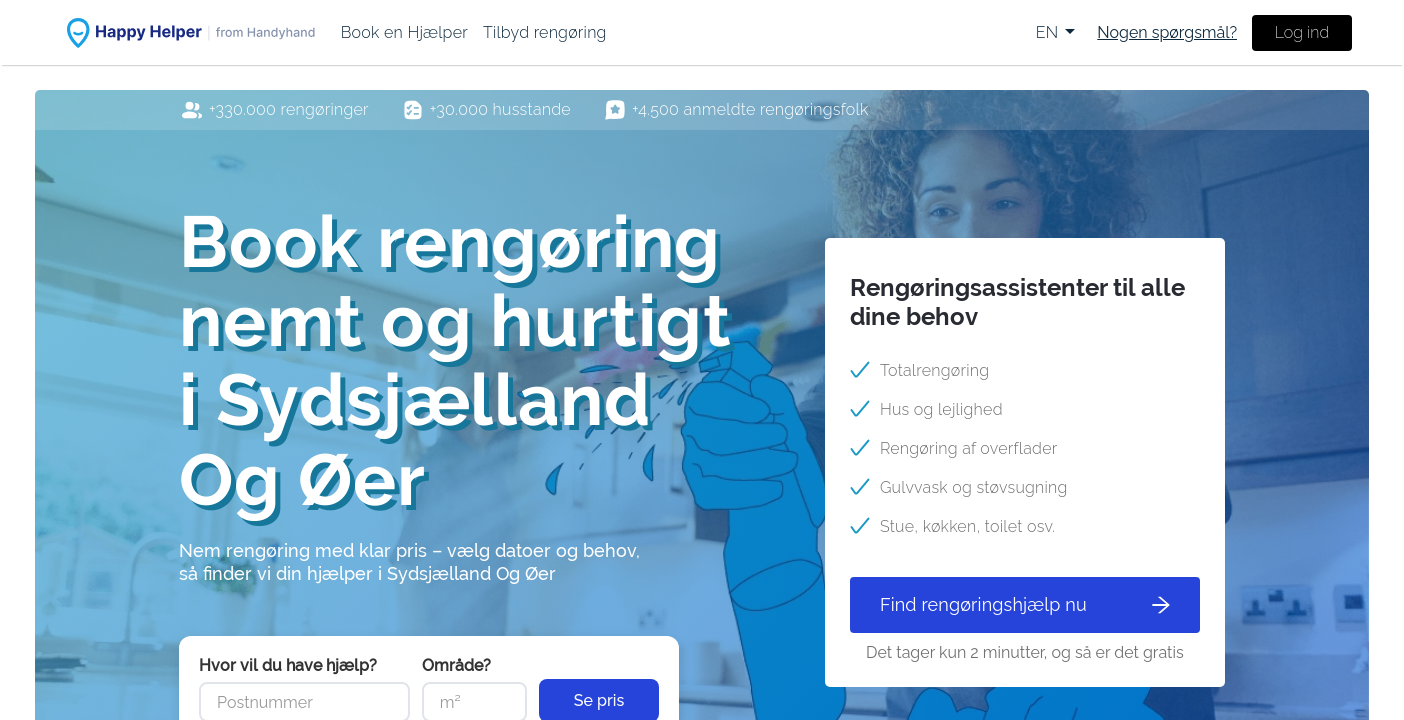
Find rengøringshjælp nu (1025, 604)
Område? (456, 665)
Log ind (1302, 32)
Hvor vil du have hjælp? (288, 665)
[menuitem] (404, 32)
